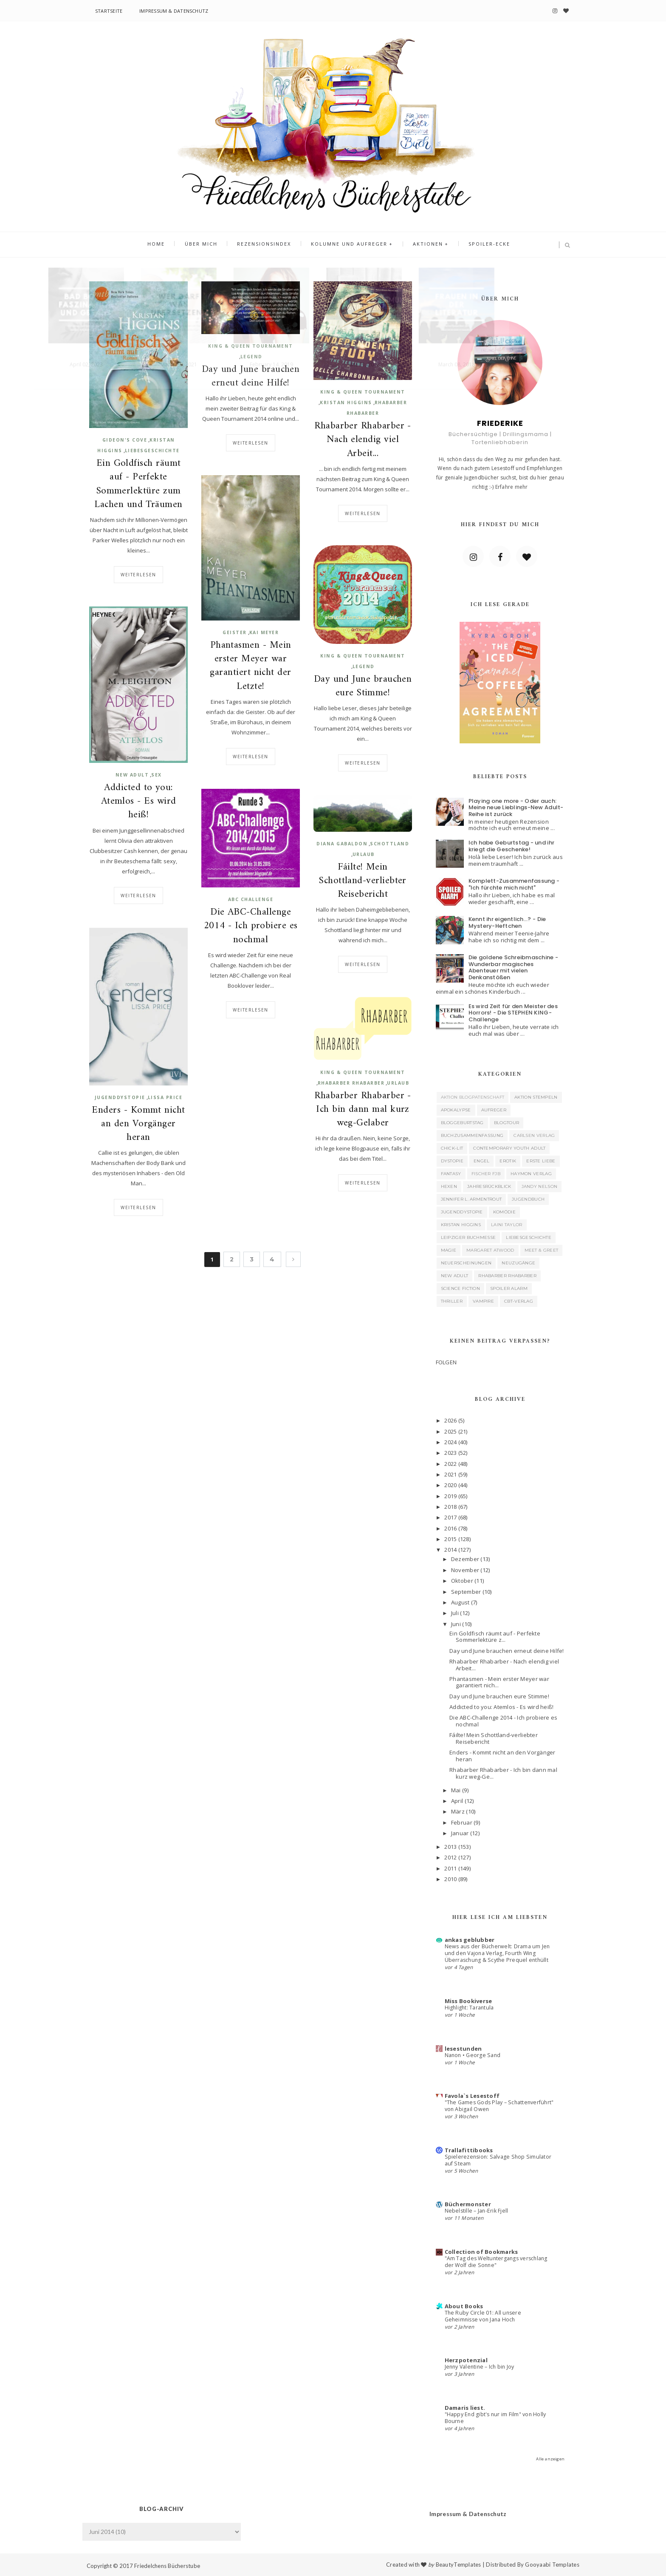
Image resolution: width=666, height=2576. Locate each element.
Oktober (462, 1580)
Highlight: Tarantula (469, 2007)
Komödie (504, 1212)
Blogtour (506, 1122)
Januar (460, 1833)
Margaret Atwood (490, 1250)
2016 (450, 1528)
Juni (456, 1624)
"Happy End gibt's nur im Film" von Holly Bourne (495, 2418)
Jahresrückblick (489, 1186)
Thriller (452, 1301)
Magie (449, 1250)
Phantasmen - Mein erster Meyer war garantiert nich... (499, 1682)
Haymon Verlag (531, 1173)
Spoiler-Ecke (482, 245)
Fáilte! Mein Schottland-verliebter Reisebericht (362, 881)
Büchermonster (468, 2204)
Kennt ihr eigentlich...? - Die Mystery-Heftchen (507, 922)
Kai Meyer (264, 632)
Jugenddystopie (120, 1097)
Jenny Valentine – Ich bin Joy (479, 2366)
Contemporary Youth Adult (509, 1148)
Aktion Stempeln (536, 1097)
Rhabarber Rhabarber (351, 1083)
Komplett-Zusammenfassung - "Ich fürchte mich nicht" (514, 884)
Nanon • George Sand (473, 2055)
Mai (456, 1790)
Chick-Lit (452, 1148)
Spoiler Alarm (509, 1288)
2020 (450, 1485)
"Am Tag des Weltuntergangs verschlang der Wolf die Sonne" (496, 2262)
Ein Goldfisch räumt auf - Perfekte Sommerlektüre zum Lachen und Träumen (138, 484)
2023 (450, 1453)
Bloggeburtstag (462, 1122)
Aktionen (424, 245)
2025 (450, 1431)
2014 (450, 1549)
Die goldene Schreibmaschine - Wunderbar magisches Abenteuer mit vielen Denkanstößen (513, 967)
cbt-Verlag (518, 1301)
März (458, 1811)
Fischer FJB (485, 1173)
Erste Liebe (540, 1161)
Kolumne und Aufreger (348, 245)
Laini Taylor (506, 1224)
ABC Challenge (251, 899)
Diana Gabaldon (341, 844)
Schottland (389, 844)
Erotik (508, 1161)
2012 (450, 1857)
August (460, 1602)
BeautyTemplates (458, 2564)
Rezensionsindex (266, 245)
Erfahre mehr (511, 486)
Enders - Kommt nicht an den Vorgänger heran (138, 1124)
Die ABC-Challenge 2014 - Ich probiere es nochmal (251, 926)
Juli (455, 1613)
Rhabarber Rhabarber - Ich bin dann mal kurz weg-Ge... (503, 1773)
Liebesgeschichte (152, 450)
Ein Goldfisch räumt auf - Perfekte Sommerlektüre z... (494, 1636)
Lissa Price (165, 1097)
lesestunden (463, 2048)
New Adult (132, 775)
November (465, 1570)
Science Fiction (460, 1288)
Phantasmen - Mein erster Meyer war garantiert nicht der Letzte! (250, 666)
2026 (450, 1420)
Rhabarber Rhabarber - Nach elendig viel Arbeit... (362, 440)
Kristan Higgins (346, 402)
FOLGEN (446, 1362)
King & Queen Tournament (250, 346)
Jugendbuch (528, 1199)
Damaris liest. (465, 2408)
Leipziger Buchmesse (468, 1237)
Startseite (108, 11)
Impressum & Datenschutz (173, 11)
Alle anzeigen (550, 2459)
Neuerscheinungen (466, 1263)
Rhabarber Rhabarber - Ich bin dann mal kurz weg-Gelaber (362, 1110)
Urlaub (364, 854)
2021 (450, 1474)
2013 (450, 1847)
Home (163, 245)
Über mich (205, 245)
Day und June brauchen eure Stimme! (363, 686)
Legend (251, 357)
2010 (450, 1879)
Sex (156, 775)
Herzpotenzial (466, 2360)
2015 (450, 1539)
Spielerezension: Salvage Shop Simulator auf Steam (498, 2160)
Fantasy (451, 1173)
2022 (450, 1464)
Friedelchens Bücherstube (167, 2565)
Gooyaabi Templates (552, 2564)
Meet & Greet (542, 1250)
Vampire (483, 1301)
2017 (450, 1517)
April (457, 1801)
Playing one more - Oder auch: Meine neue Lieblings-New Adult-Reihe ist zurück (516, 807)
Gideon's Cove (124, 440)
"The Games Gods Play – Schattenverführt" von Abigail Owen (499, 2106)
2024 (450, 1442)
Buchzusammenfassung (472, 1135)
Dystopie (452, 1161)
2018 (450, 1506)
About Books (464, 2306)
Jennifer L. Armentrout (471, 1199)
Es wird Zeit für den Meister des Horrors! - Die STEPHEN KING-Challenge (513, 1012)
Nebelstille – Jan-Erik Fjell (476, 2210)
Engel (482, 1161)
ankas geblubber (470, 1940)
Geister (235, 632)
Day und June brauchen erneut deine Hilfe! (251, 376)
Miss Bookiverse (468, 2001)
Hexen (449, 1186)
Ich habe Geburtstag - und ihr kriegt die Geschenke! (511, 846)
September (466, 1591)
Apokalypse (456, 1110)
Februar (461, 1822)
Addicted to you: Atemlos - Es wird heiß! (138, 801)
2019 (450, 1496)
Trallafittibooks (469, 2150)
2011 (450, 1868)
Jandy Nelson (540, 1186)
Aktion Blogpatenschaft (473, 1097)
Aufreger (493, 1110)
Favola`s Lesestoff (472, 2096)
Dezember (465, 1559)
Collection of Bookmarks (481, 2252)
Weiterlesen (138, 575)
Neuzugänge (518, 1263)
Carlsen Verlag (534, 1135)
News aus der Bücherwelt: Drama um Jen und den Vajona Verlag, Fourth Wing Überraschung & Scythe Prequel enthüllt (497, 1953)
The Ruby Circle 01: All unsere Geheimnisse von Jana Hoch (483, 2316)
